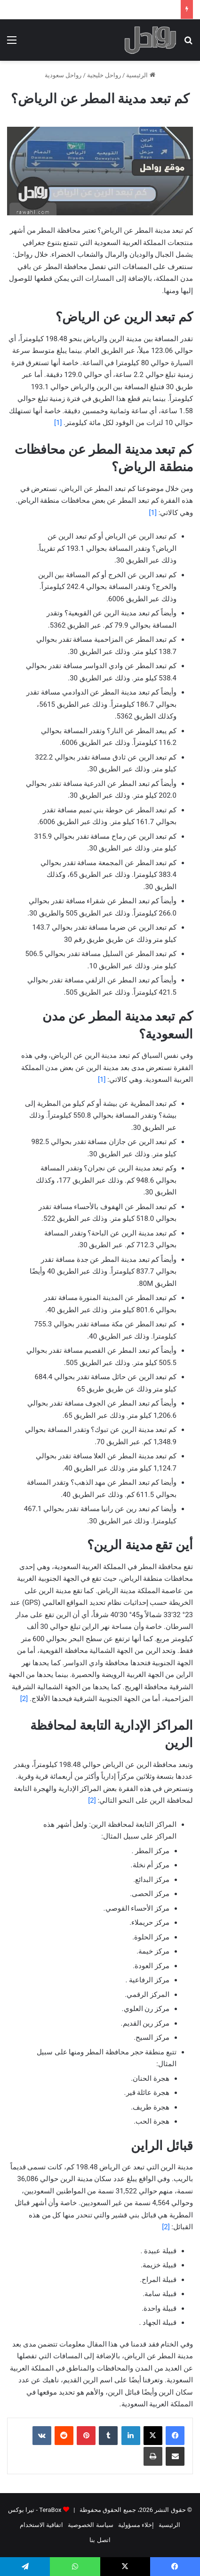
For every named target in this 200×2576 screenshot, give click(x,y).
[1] (58, 422)
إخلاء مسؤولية (136, 2524)
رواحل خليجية (104, 75)
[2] (24, 1698)
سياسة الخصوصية (90, 2524)
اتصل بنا (99, 2539)
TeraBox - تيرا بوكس (34, 2509)
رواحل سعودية (63, 75)
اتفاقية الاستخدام (41, 2524)
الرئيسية (140, 75)
